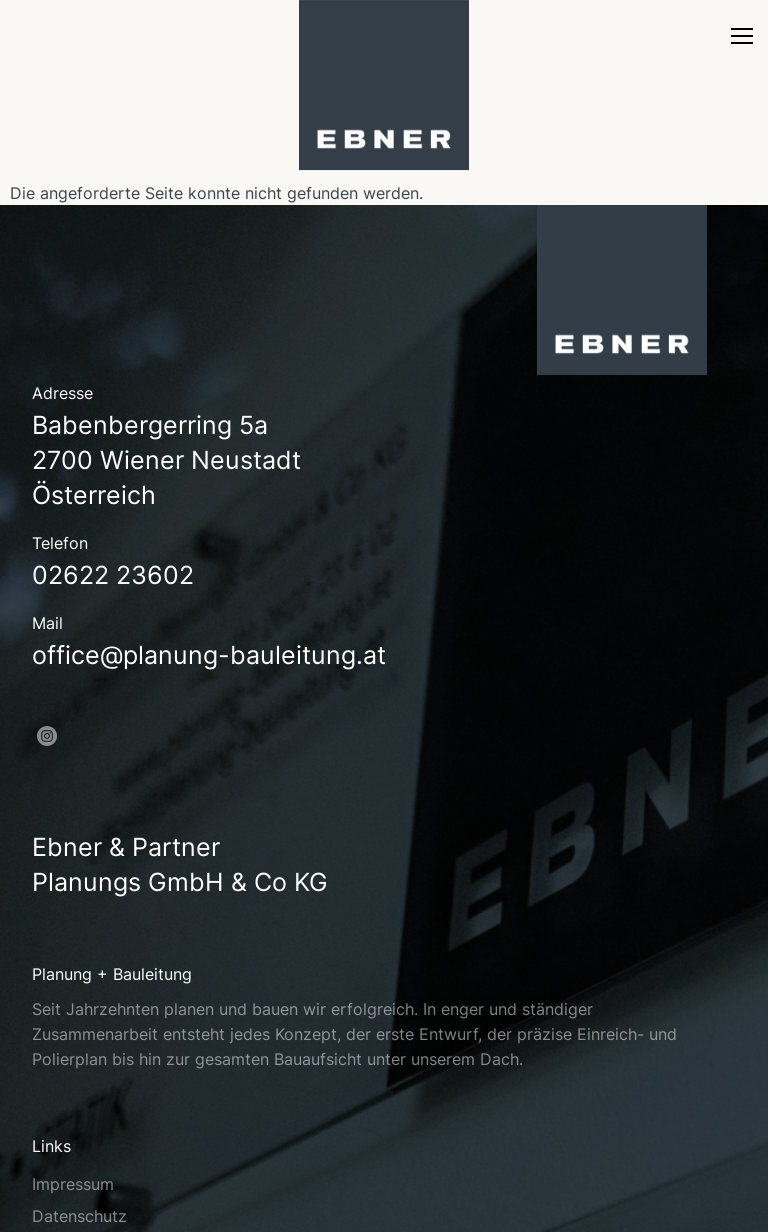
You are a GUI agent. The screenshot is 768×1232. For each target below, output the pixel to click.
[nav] (742, 41)
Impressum (73, 1184)
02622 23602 (113, 575)
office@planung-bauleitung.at (209, 655)
